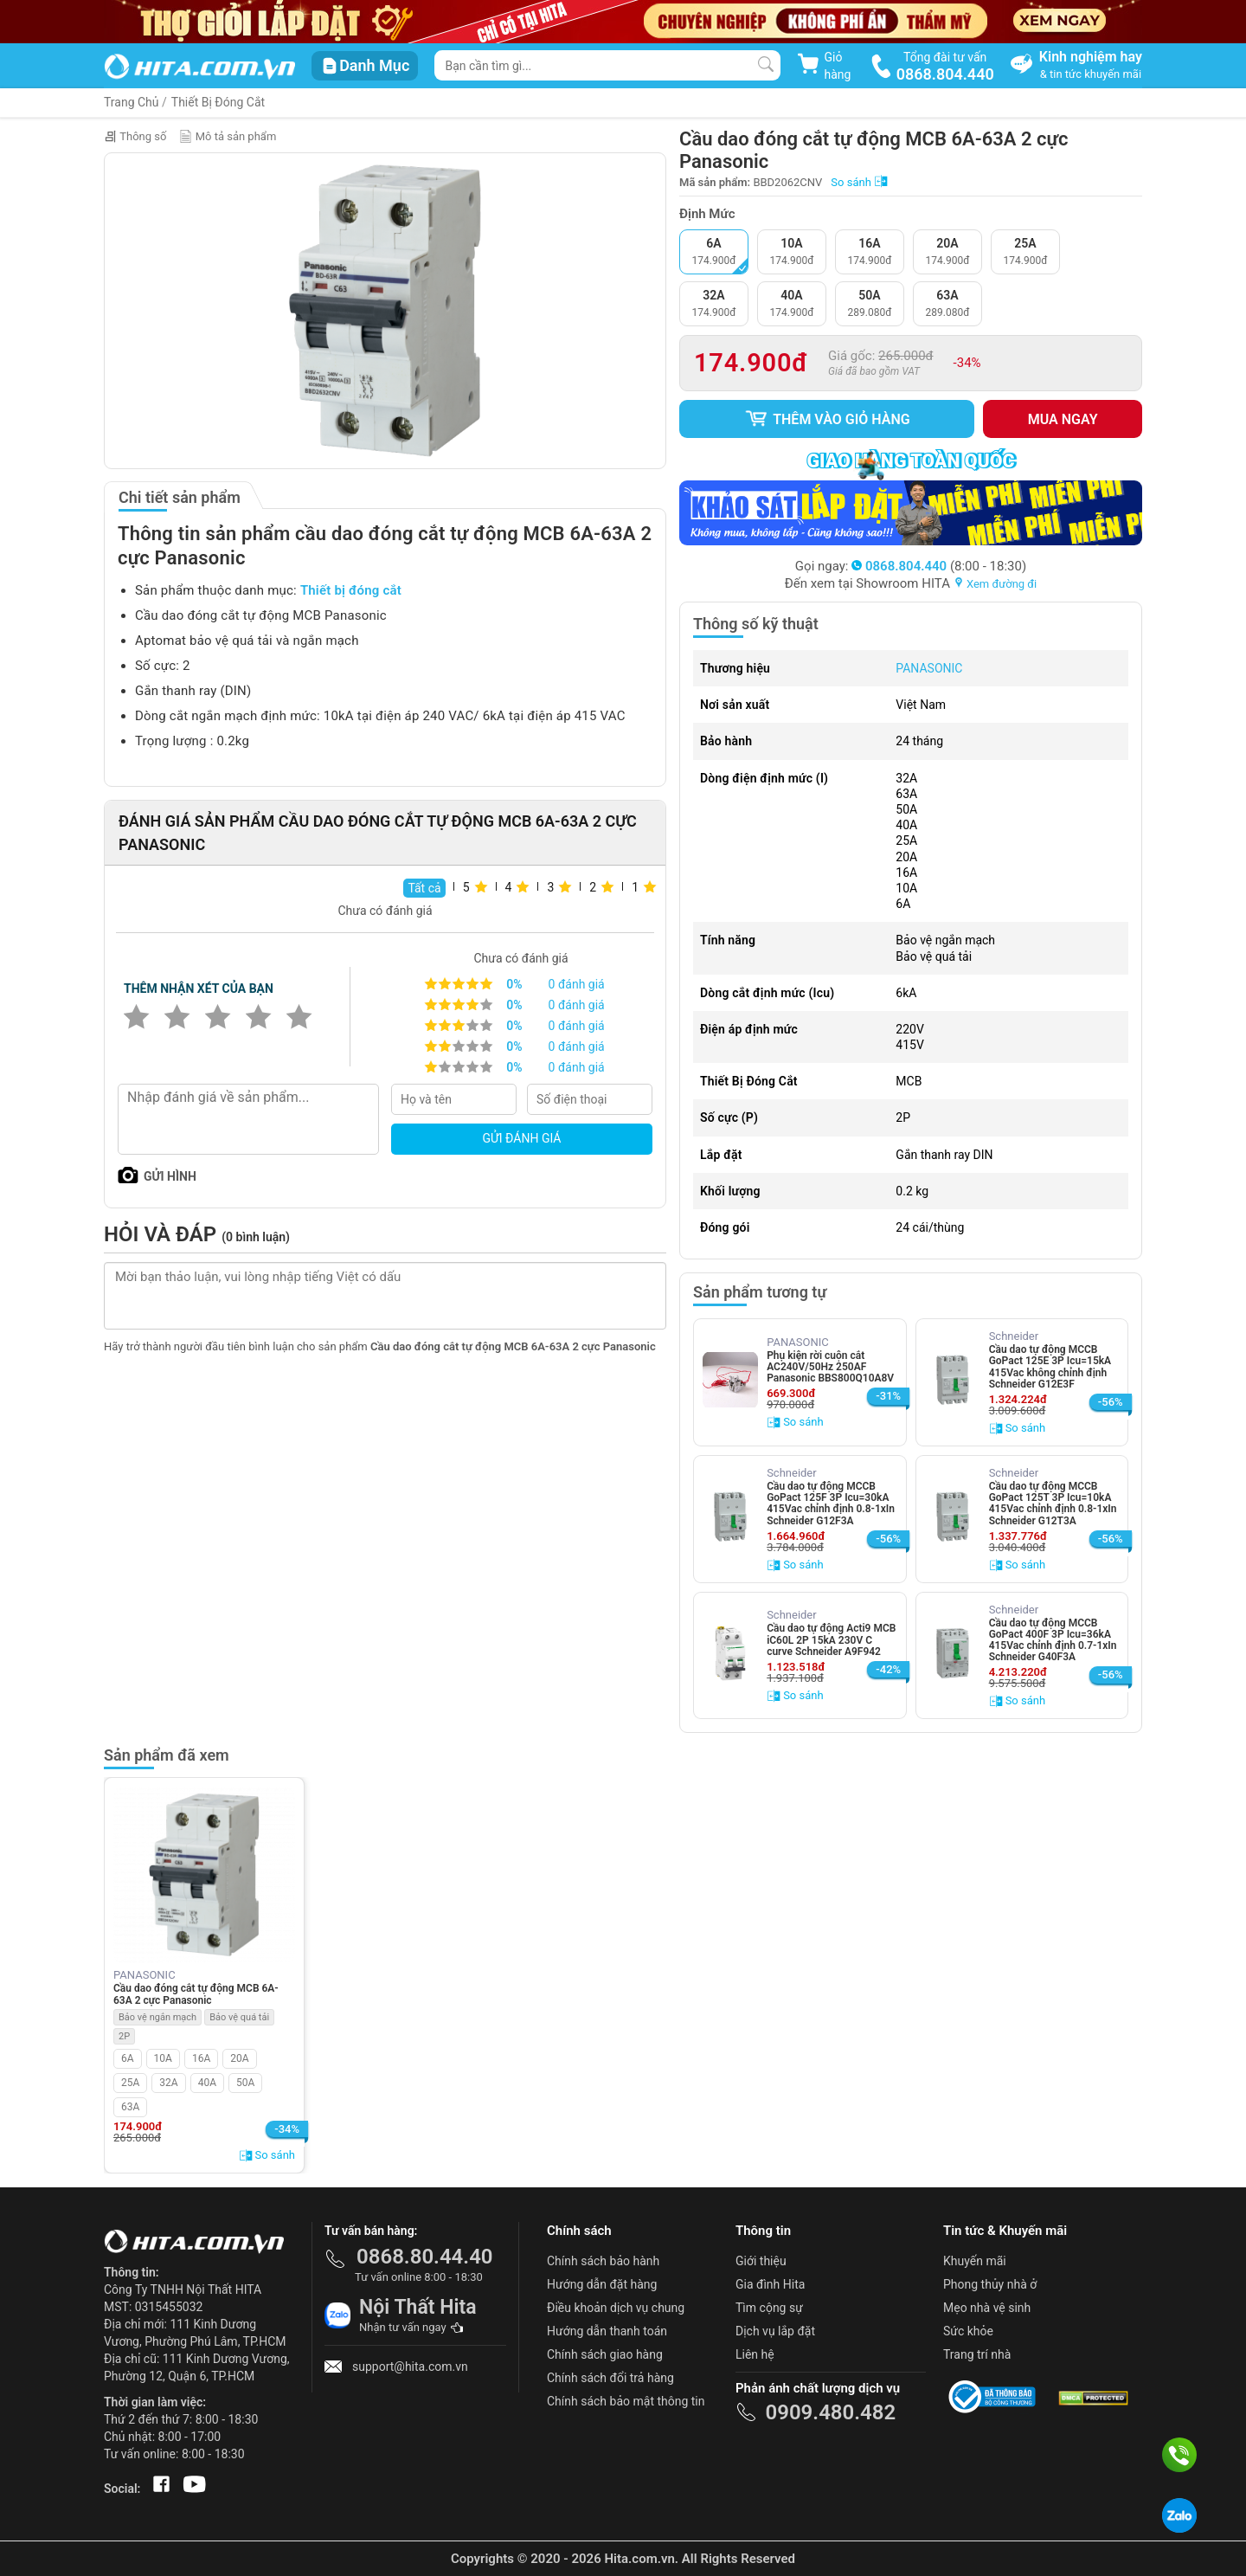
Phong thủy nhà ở (990, 2284)
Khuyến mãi (974, 2261)
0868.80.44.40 (424, 2256)
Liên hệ (754, 2354)
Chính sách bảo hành (603, 2261)
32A (168, 2083)
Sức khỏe (968, 2331)
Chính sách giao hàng (605, 2354)
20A (239, 2058)
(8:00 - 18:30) (938, 566)
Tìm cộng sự (769, 2308)
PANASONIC (929, 668)
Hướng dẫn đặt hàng (602, 2284)
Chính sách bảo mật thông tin (626, 2401)
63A (130, 2107)
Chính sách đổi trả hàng (610, 2378)
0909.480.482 (830, 2412)
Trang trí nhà (977, 2354)
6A (127, 2058)
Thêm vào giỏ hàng (827, 419)
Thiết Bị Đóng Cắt (218, 102)
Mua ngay (1063, 419)
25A (130, 2083)
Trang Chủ (131, 102)
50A (245, 2083)
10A (163, 2058)
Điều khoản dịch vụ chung (615, 2308)
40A (207, 2083)
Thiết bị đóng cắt (350, 590)
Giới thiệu (761, 2261)
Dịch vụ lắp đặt (775, 2331)
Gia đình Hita (770, 2284)
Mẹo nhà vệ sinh (987, 2308)
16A (201, 2058)
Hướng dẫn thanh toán (607, 2331)
